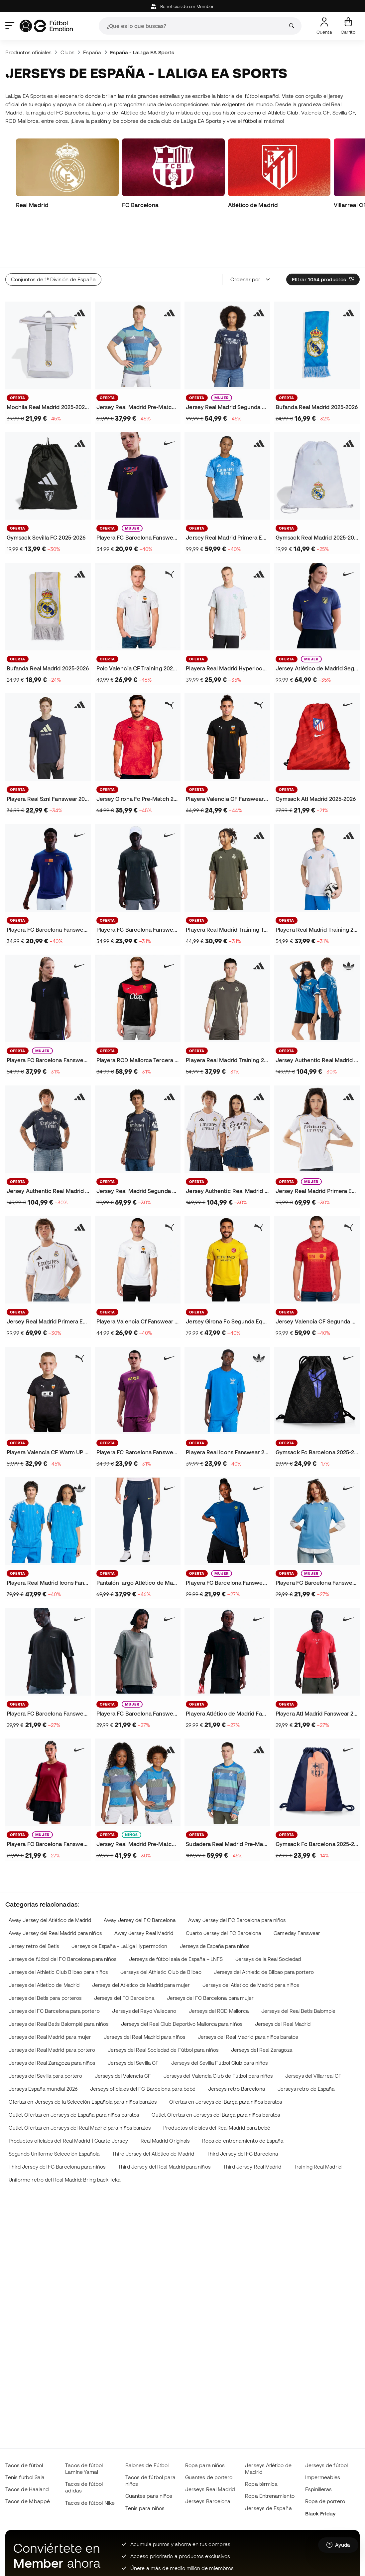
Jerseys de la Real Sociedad (268, 1914)
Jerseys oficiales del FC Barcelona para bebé (142, 2044)
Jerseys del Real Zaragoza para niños (52, 2018)
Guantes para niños (148, 2496)
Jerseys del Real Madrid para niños (144, 1992)
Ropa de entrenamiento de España (242, 2096)
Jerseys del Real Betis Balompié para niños (58, 1979)
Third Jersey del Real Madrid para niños (164, 2122)
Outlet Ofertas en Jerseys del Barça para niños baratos (216, 2070)
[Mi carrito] (348, 26)
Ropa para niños (205, 2465)
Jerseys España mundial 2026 (43, 2044)
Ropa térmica (261, 2484)
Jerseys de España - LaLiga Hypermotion (119, 1901)
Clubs (67, 52)
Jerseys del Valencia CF (123, 2031)
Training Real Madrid (317, 2122)
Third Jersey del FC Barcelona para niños (57, 2122)
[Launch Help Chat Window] (338, 2545)
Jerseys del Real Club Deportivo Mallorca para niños (181, 1979)
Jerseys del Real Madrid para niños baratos (248, 1992)
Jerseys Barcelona (207, 2501)
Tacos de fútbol (24, 2465)
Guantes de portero (208, 2477)
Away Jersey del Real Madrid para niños (55, 1888)
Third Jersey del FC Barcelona (242, 2109)
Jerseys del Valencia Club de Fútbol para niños (218, 2031)
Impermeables (322, 2477)
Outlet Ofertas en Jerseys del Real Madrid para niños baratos (80, 2083)
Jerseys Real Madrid (210, 2489)
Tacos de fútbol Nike (90, 2503)
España (92, 52)
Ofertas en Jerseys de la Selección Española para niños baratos (83, 2057)
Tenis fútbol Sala (25, 2477)
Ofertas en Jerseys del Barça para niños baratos (225, 2057)
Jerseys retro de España (306, 2044)
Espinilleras (318, 2489)
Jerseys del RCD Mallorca (219, 1966)
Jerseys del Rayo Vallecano (144, 1966)
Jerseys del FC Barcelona (124, 1953)
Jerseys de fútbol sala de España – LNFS (176, 1914)
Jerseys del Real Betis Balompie (298, 1966)
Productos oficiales (28, 52)
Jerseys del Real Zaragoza (261, 2005)
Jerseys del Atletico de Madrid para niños (250, 1940)
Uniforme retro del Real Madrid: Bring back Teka (65, 2135)
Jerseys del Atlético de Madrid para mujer (141, 1940)
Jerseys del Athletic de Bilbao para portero (263, 1927)
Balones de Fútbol (147, 2465)
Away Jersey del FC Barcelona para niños (237, 1875)
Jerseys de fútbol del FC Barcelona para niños (63, 1914)
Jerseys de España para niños (214, 1901)
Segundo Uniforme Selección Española (54, 2109)
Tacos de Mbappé (27, 2501)
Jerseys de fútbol (326, 2465)
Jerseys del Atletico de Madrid (44, 1940)
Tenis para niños (145, 2508)
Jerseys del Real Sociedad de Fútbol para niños (163, 2005)
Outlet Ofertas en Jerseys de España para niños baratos (74, 2070)
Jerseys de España (268, 2508)
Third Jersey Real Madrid (252, 2122)
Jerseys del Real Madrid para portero (52, 2005)
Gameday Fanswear (297, 1888)
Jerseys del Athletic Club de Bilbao (160, 1927)
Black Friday (320, 2513)
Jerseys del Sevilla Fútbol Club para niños (219, 2018)
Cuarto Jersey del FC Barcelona (223, 1888)
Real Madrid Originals (165, 2096)
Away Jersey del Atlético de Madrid (50, 1875)
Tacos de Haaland (27, 2489)
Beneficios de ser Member (182, 6)
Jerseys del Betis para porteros (45, 1953)
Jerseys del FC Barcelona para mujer (210, 1953)
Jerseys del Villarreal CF (313, 2031)
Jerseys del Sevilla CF (133, 2018)
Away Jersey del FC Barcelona (140, 1875)
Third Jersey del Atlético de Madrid (153, 2109)
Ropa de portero (325, 2501)
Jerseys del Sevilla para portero (45, 2031)
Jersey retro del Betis (34, 1901)
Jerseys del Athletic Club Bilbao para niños (58, 1927)
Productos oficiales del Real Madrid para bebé (216, 2083)
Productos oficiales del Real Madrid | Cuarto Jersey (68, 2096)
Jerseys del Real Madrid (283, 1979)
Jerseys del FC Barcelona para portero (54, 1966)
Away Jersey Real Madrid (144, 1888)
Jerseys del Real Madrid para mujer (50, 1992)
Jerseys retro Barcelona (236, 2044)
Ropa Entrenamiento (269, 2496)
